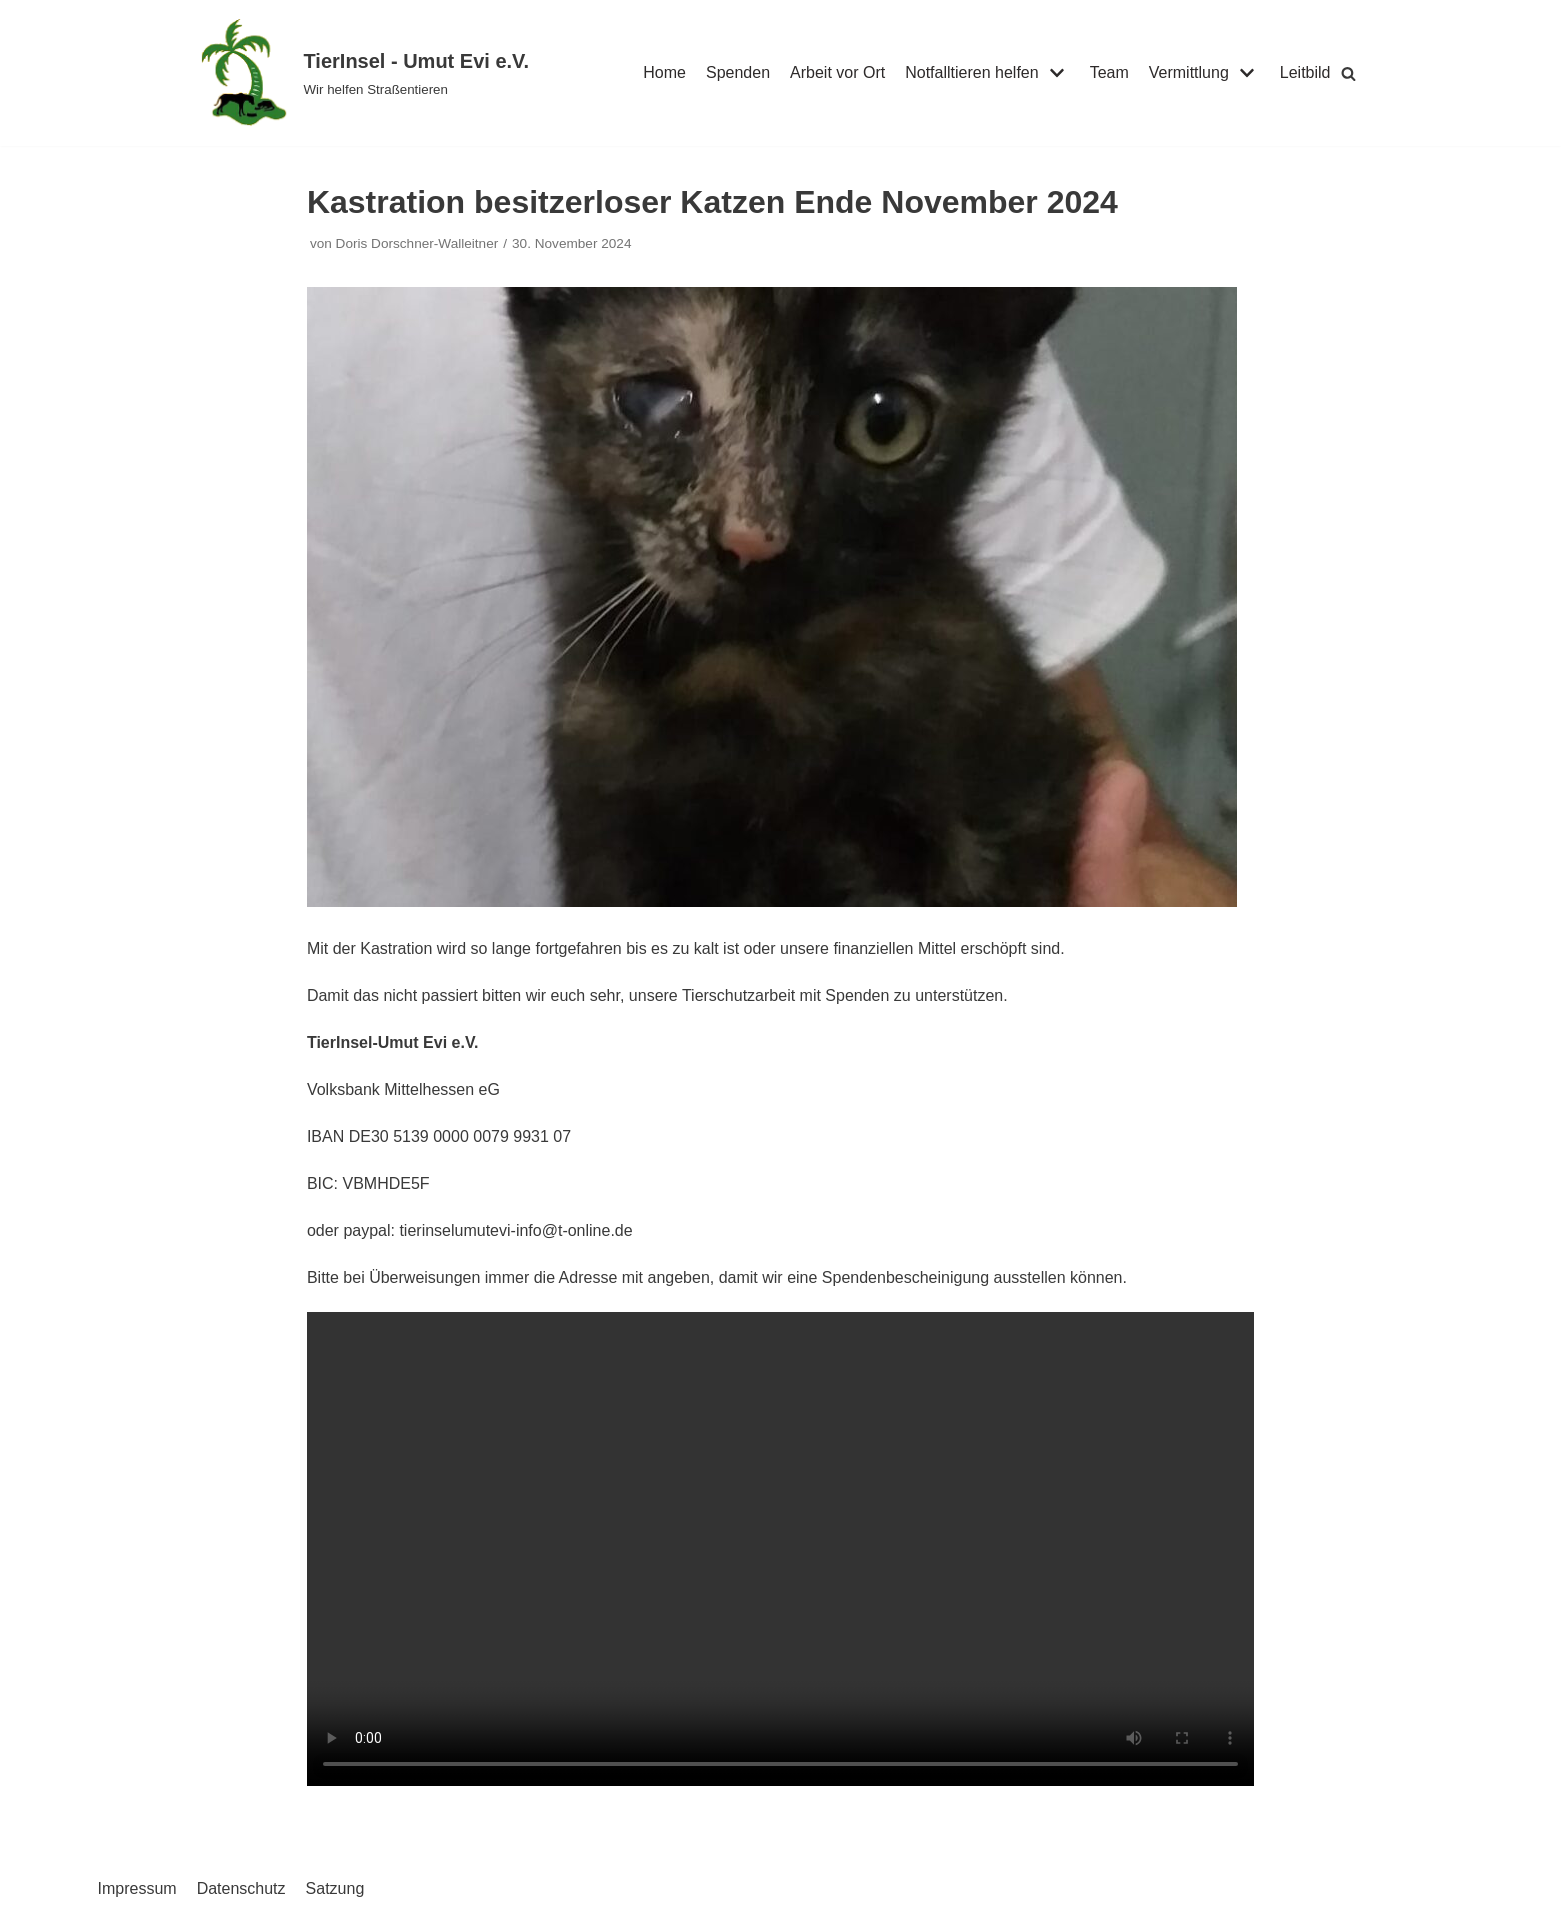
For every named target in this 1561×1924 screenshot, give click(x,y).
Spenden (738, 72)
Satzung (335, 1888)
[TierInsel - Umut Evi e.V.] (363, 73)
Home (664, 72)
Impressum (137, 1888)
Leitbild (1305, 72)
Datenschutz (241, 1888)
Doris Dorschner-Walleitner (417, 243)
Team (1109, 72)
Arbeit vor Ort (837, 72)
